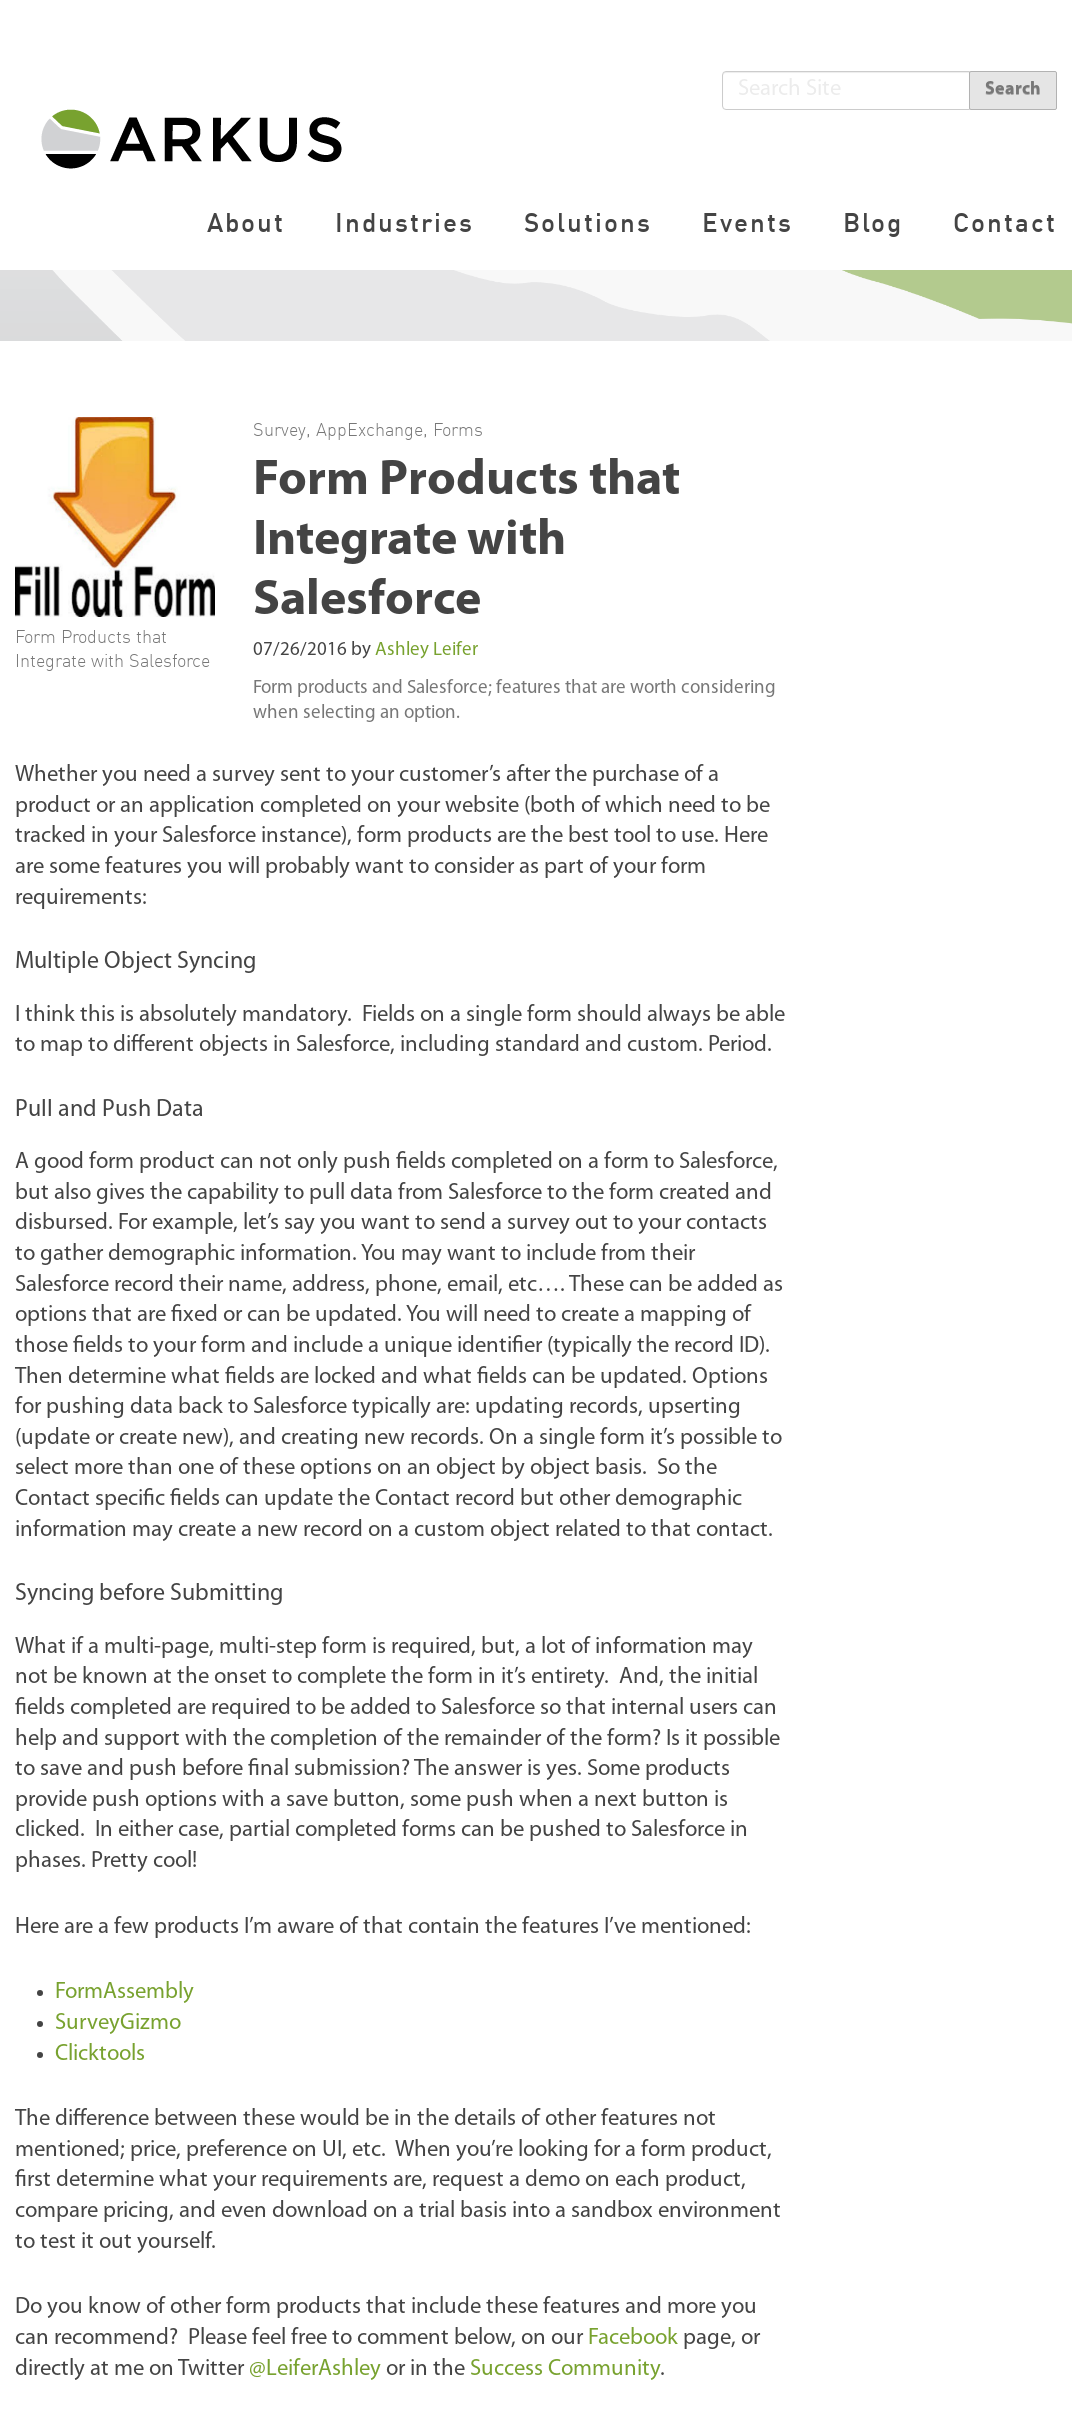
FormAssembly (127, 1992)
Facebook (633, 2338)
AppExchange (369, 429)
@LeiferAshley (315, 2369)
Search (1013, 89)
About (246, 222)
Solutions (588, 222)
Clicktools (102, 2054)
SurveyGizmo (120, 2023)
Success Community (565, 2369)
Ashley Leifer (426, 650)
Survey (279, 429)
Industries (404, 222)
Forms (458, 429)
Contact (1005, 222)
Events (747, 222)
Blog (873, 222)
